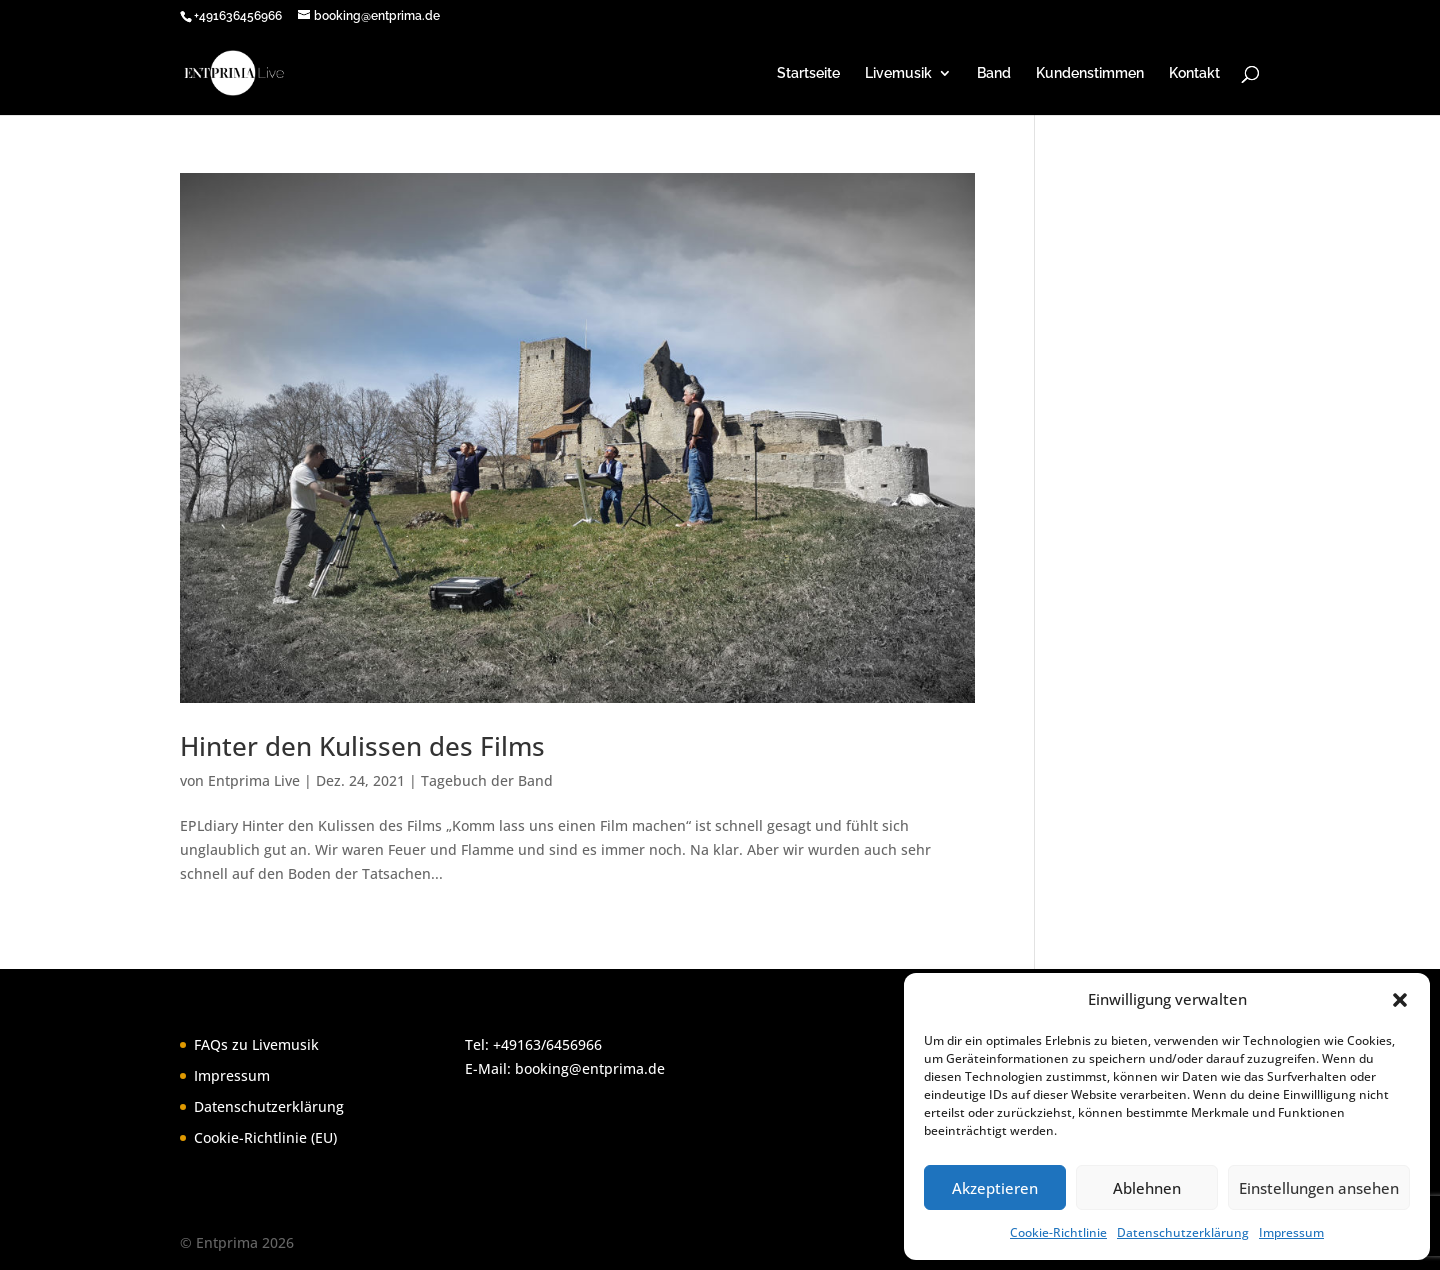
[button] (1400, 1000)
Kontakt (1194, 73)
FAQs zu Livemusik (256, 1044)
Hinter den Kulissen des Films (362, 746)
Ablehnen (1147, 1188)
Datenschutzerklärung (1183, 1232)
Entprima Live (254, 780)
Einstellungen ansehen (1319, 1188)
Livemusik (898, 73)
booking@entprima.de (590, 1068)
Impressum (1291, 1232)
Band (994, 73)
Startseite (808, 73)
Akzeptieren (995, 1188)
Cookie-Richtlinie (1058, 1232)
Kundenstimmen (1090, 73)
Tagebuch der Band (487, 780)
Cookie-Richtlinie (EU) (265, 1137)
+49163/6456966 (547, 1044)
